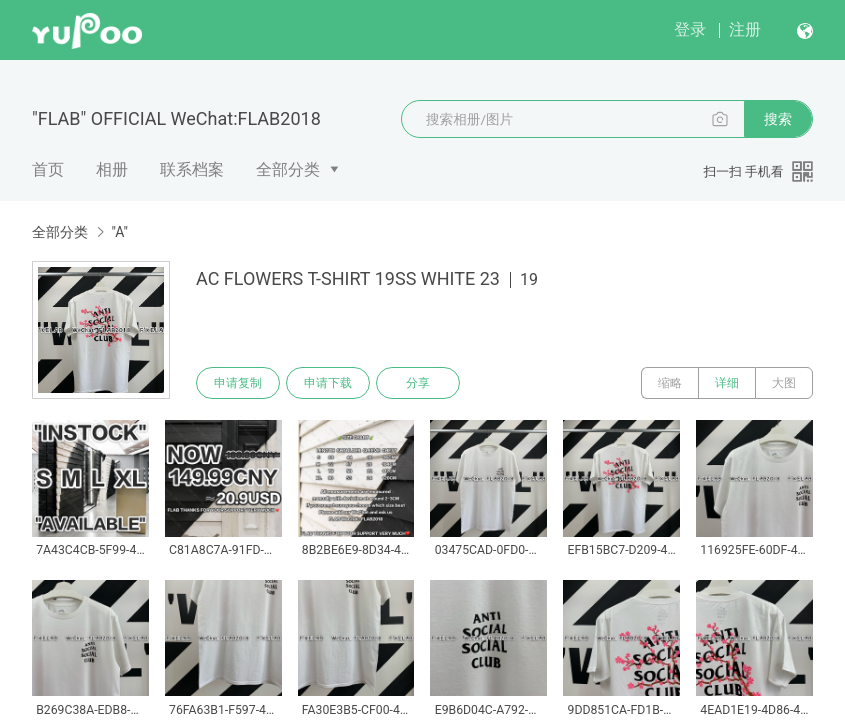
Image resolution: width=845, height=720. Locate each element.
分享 (418, 383)
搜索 (778, 119)
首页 (48, 169)
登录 (690, 29)
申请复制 (238, 383)
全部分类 (288, 169)
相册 (112, 169)
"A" (119, 232)
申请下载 (328, 383)
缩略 (670, 383)
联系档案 (192, 169)
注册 (745, 29)
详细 (727, 383)
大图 (784, 383)
